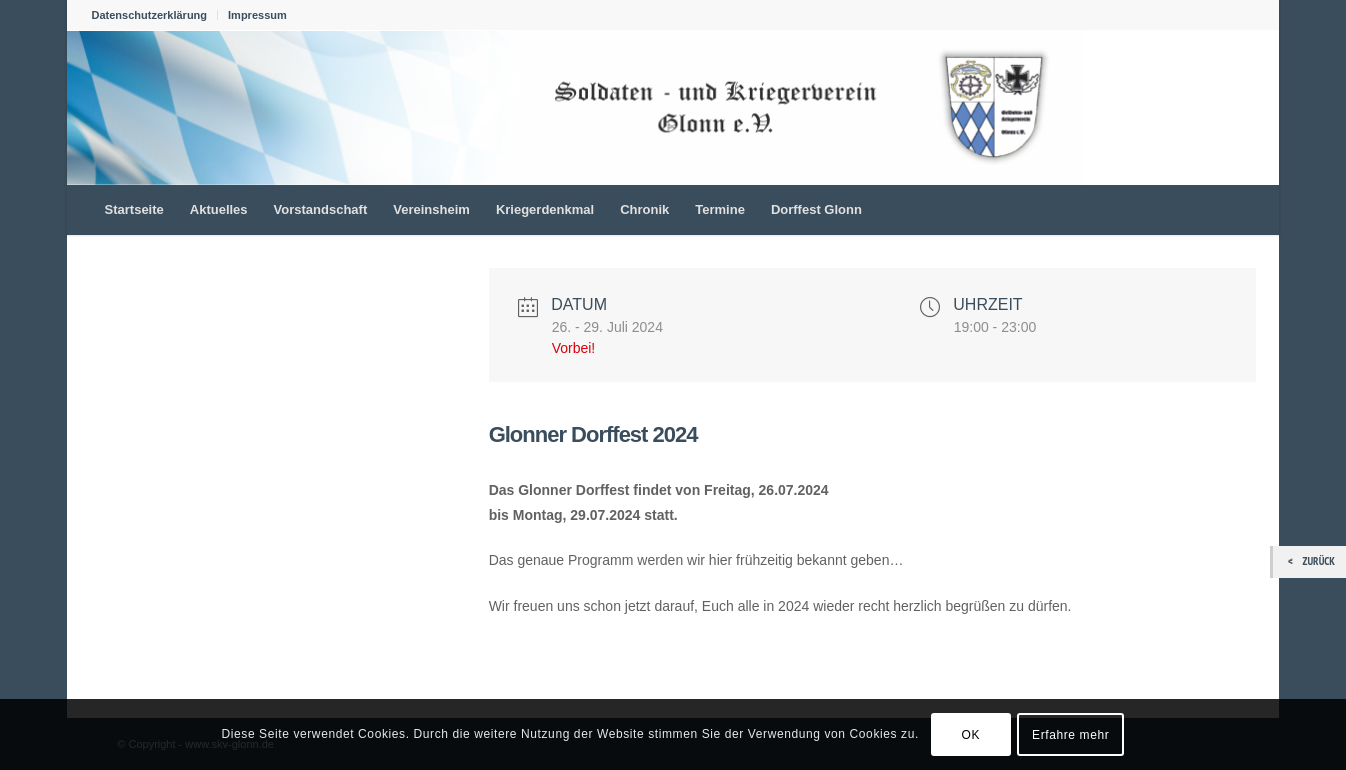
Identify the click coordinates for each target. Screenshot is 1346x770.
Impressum (257, 15)
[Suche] (1241, 210)
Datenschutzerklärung (150, 15)
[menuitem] (155, 15)
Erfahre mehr (1070, 735)
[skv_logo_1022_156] (574, 107)
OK (971, 735)
